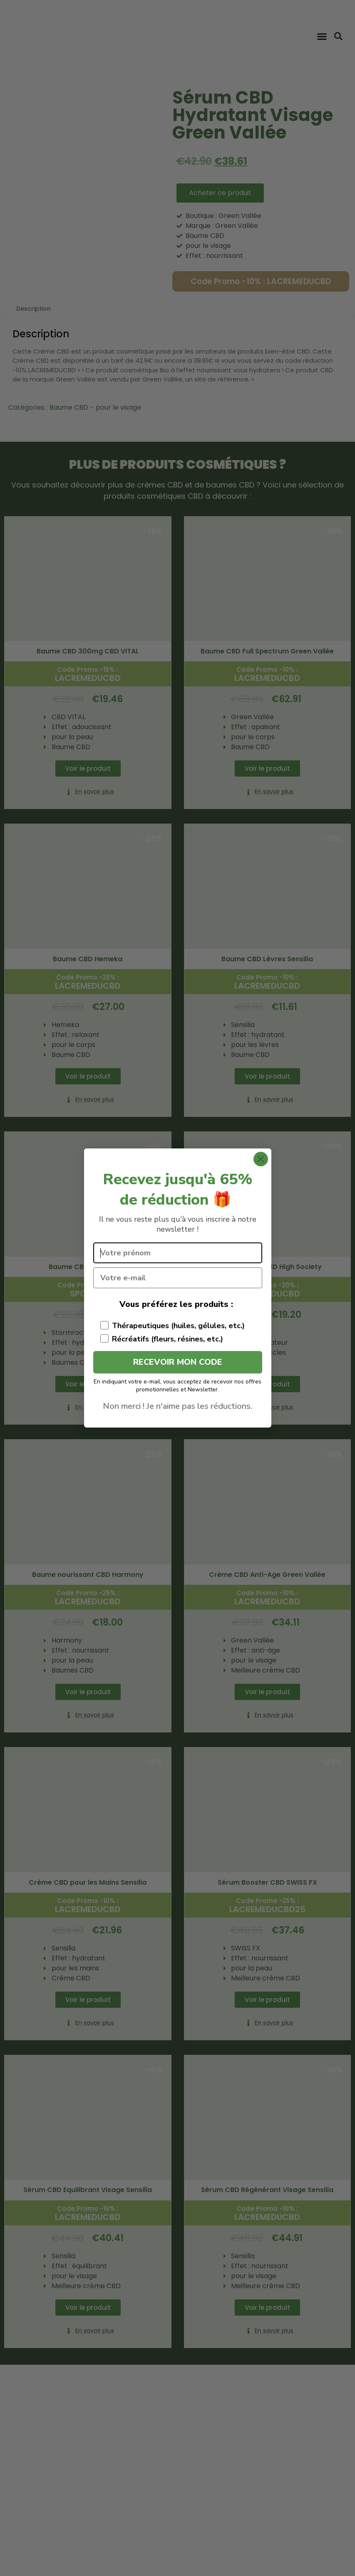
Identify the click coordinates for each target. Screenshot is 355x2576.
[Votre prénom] (177, 1252)
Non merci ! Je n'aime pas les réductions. (177, 1406)
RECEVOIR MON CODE (177, 1362)
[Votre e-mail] (177, 1277)
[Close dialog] (260, 1159)
